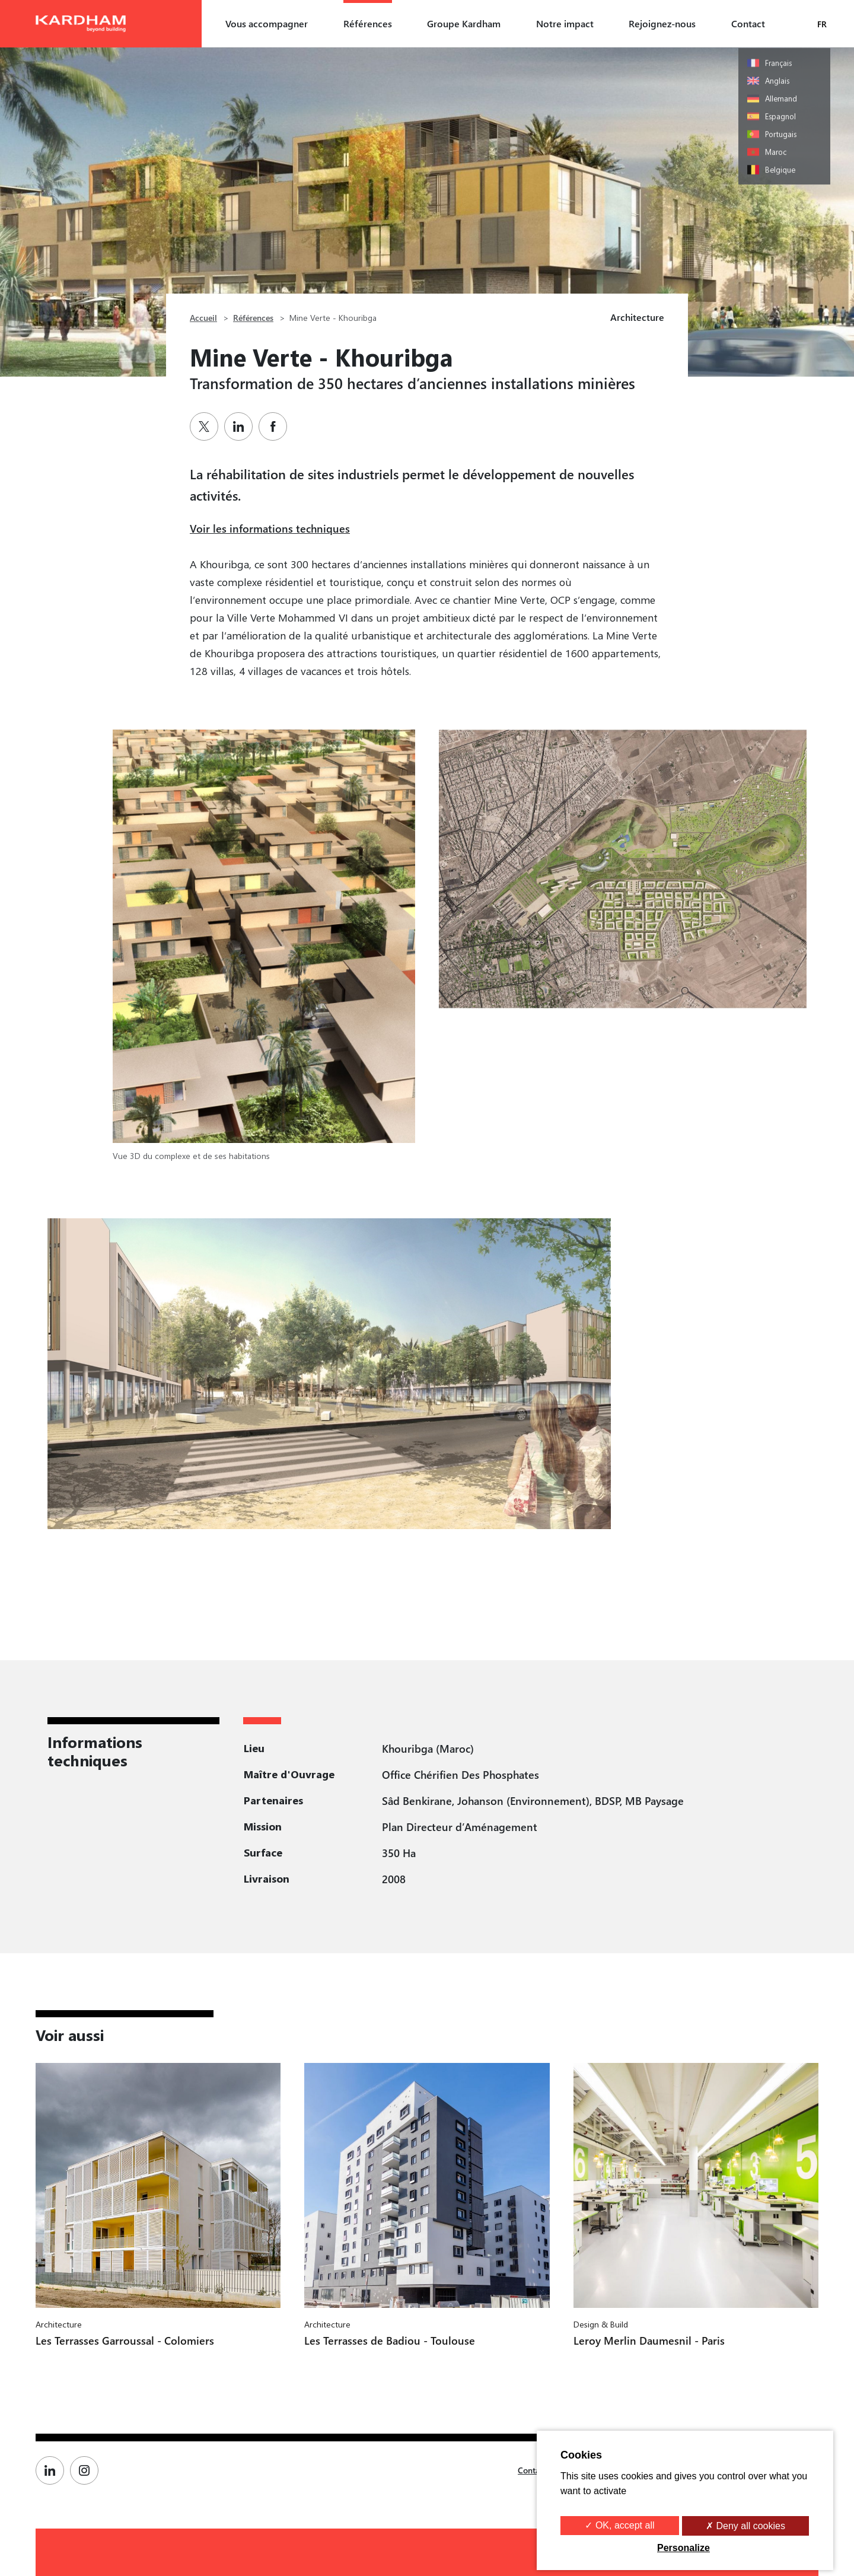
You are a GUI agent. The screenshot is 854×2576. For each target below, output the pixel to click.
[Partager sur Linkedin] (241, 426)
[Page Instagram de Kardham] (87, 2470)
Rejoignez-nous (662, 23)
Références (367, 23)
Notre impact (565, 23)
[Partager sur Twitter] (207, 426)
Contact (748, 23)
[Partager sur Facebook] (276, 426)
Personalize (683, 2548)
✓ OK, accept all (619, 2525)
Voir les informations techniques (270, 528)
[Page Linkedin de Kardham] (53, 2470)
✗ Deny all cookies (745, 2526)
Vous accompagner (266, 23)
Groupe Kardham (464, 23)
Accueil (203, 317)
